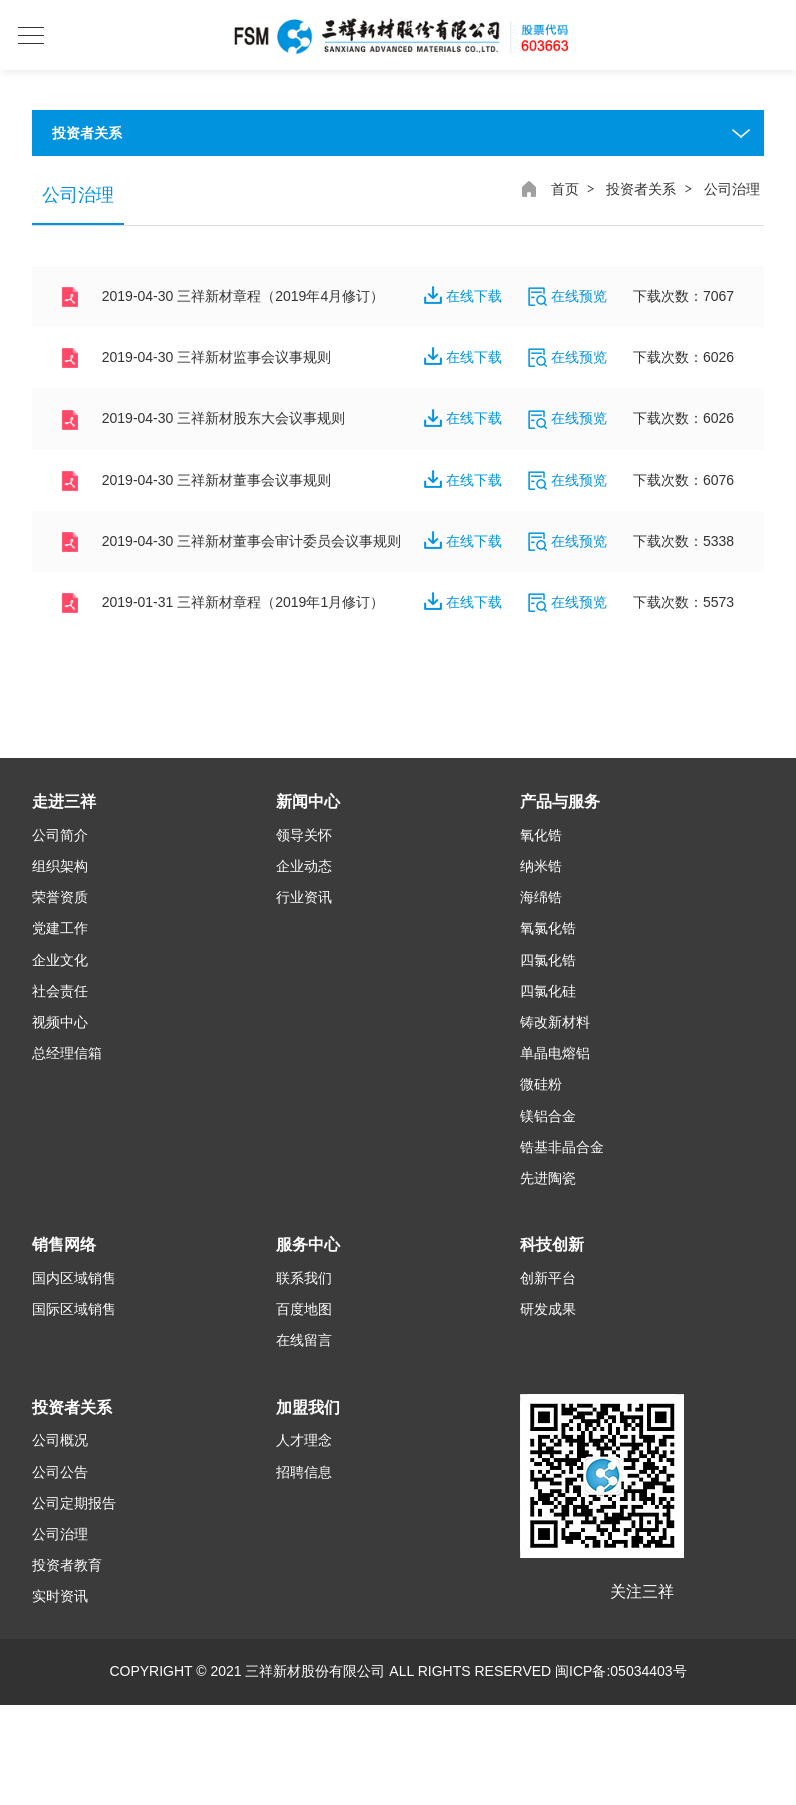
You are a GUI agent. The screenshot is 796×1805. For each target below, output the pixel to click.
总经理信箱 (67, 1055)
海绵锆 (541, 899)
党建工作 (60, 930)
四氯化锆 (548, 961)
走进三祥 (64, 803)
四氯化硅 (548, 993)
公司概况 (60, 1442)
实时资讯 (60, 1598)
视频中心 (60, 1024)
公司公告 (60, 1473)
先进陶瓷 (548, 1180)
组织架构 (60, 868)
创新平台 (548, 1280)
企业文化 (60, 961)
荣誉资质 (60, 899)
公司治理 (60, 1536)
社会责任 (60, 993)
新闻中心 (308, 803)
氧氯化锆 (548, 930)
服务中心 (308, 1246)
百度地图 (304, 1311)
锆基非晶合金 (562, 1148)
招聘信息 (304, 1473)
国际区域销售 (74, 1311)
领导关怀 (304, 837)
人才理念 (304, 1442)
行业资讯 (304, 899)
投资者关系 (641, 189)
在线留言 (304, 1342)
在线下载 (463, 297)
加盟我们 (308, 1408)
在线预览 (567, 297)
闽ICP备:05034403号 (621, 1673)
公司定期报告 (74, 1504)
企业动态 (304, 868)
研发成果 (548, 1311)
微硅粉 (541, 1086)
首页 (565, 189)
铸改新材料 (555, 1024)
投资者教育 (67, 1567)
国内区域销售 (74, 1280)
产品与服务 (560, 803)
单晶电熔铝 (555, 1055)
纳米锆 (541, 868)
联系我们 (304, 1280)
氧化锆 (541, 837)
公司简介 (60, 837)
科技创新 (552, 1246)
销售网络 (64, 1246)
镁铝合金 (548, 1117)
